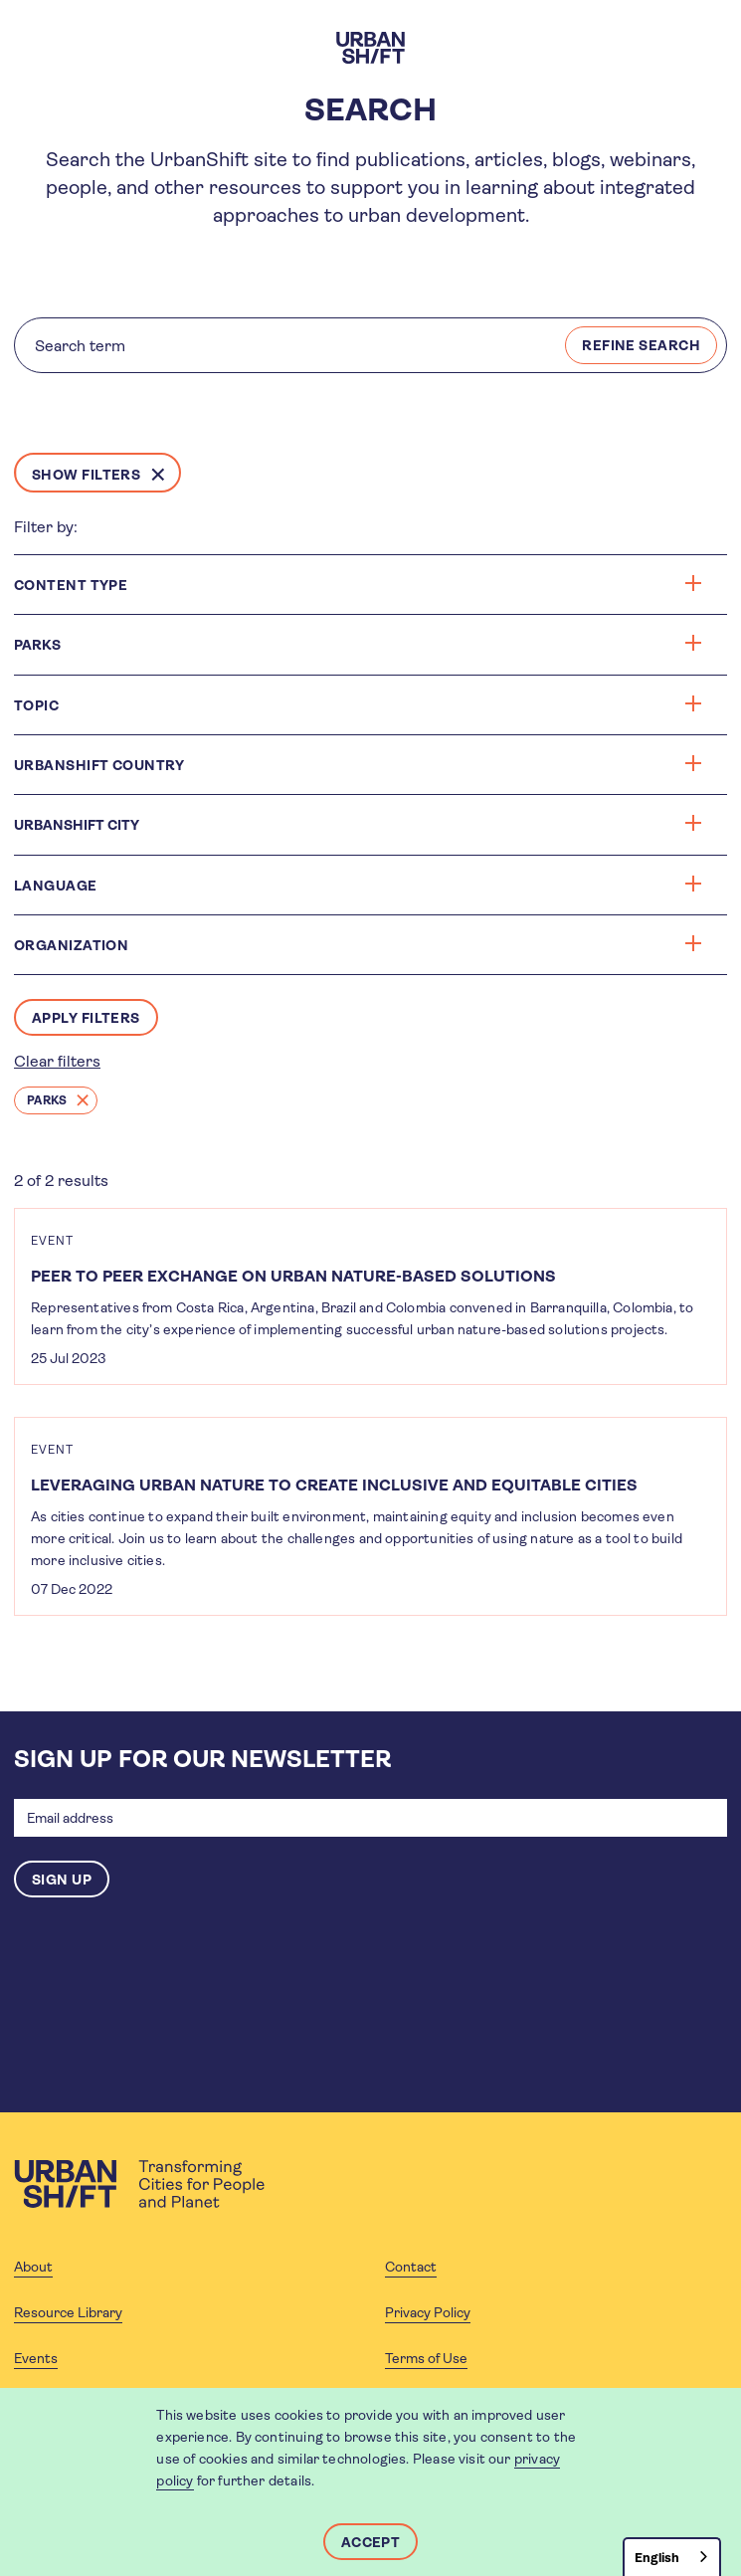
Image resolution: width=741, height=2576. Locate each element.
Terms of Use (426, 2358)
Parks (47, 1100)
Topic (357, 704)
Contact (411, 2267)
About (33, 2267)
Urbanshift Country (357, 764)
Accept (371, 2542)
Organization (357, 944)
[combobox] (672, 2556)
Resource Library (68, 2312)
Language (357, 885)
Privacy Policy (427, 2312)
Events (36, 2358)
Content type (357, 584)
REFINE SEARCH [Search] (641, 345)
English (657, 2557)
